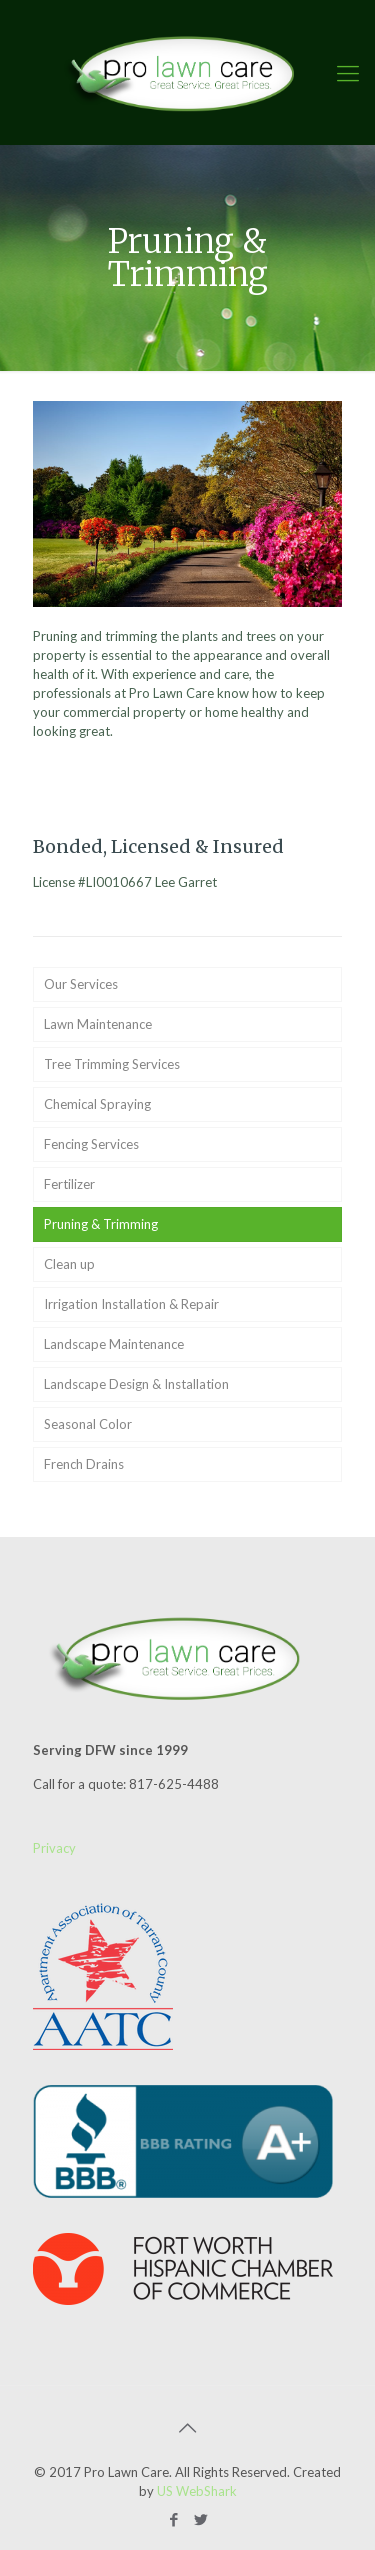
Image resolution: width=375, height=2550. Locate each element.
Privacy (54, 1848)
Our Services (81, 984)
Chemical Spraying (97, 1104)
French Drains (84, 1464)
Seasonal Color (88, 1424)
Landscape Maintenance (114, 1344)
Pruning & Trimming (101, 1224)
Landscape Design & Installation (136, 1384)
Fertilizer (69, 1184)
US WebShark (197, 2491)
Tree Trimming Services (112, 1064)
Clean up (69, 1264)
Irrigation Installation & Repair (131, 1304)
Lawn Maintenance (98, 1024)
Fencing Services (91, 1144)
